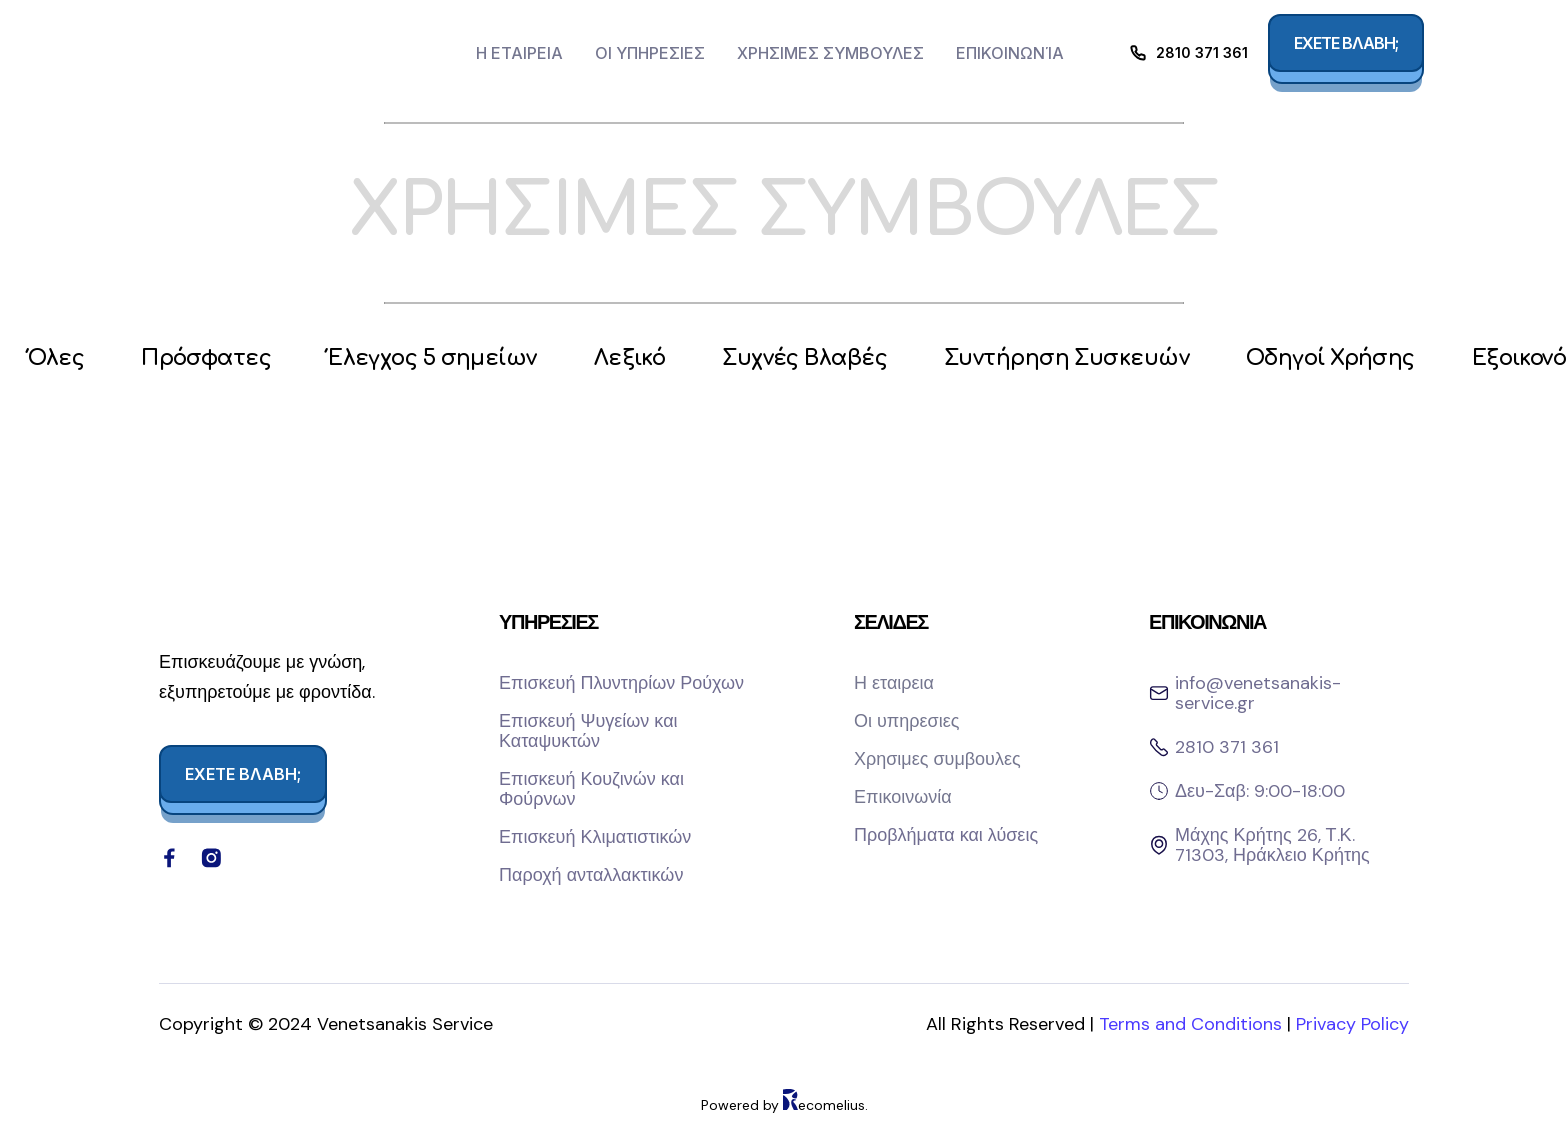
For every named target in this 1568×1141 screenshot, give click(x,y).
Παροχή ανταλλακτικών (591, 877)
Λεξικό (649, 360)
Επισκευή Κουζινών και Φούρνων (591, 791)
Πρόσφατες (214, 360)
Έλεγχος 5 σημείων (447, 360)
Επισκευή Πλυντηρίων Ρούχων (621, 685)
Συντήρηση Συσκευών (1100, 360)
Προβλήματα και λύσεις (946, 837)
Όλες (58, 360)
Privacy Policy (1352, 1045)
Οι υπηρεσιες (650, 53)
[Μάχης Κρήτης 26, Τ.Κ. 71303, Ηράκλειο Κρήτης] (1159, 847)
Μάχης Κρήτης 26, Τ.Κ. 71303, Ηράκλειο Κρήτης (1272, 847)
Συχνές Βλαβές (830, 360)
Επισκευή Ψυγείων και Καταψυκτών (588, 733)
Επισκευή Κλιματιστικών (595, 839)
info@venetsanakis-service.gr (1258, 695)
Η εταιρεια (519, 53)
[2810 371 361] (1138, 53)
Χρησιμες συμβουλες (830, 53)
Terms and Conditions (1193, 1045)
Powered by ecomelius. (784, 1126)
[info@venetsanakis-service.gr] (1159, 695)
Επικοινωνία (1010, 53)
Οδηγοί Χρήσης (1372, 360)
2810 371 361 (1202, 52)
